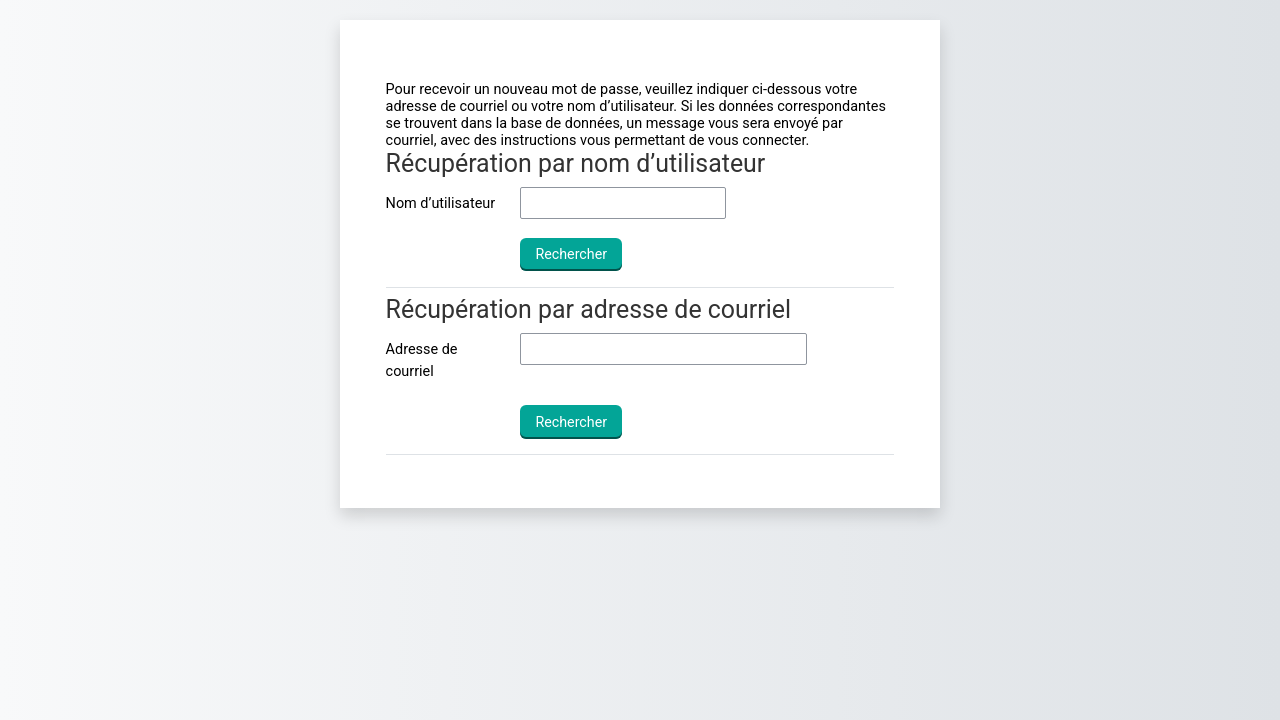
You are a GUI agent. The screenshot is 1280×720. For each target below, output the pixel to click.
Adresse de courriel (422, 360)
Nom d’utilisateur (441, 203)
